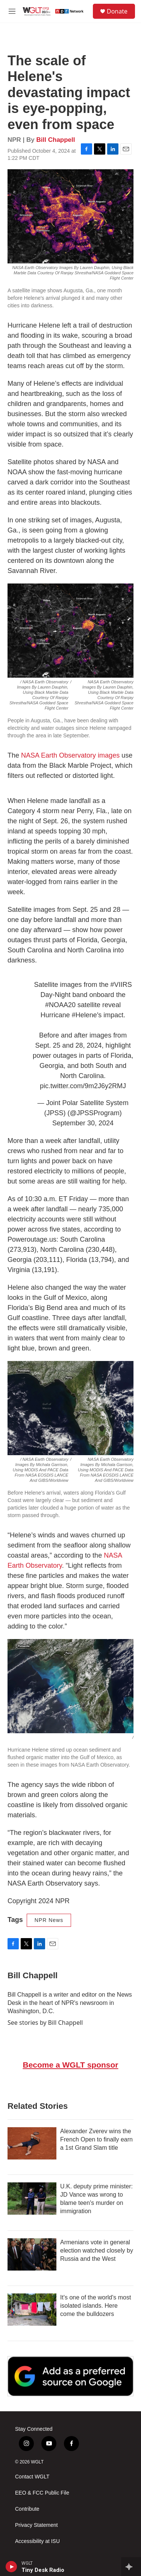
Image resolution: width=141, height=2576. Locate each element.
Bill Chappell (55, 139)
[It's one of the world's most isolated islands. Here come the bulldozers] (32, 2309)
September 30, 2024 (83, 1123)
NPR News (49, 1920)
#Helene (84, 1015)
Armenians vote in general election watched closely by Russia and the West (96, 2250)
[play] (11, 2566)
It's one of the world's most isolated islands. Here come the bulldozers (95, 2305)
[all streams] (131, 2566)
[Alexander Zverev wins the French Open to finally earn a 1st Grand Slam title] (32, 2143)
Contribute (27, 2509)
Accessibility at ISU (37, 2541)
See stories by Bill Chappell (45, 2022)
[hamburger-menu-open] (12, 11)
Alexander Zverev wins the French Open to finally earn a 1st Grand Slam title (96, 2139)
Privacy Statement (36, 2525)
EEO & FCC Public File (42, 2493)
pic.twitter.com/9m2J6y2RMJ (83, 1086)
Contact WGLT (32, 2477)
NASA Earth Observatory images (70, 755)
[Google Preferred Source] (70, 2376)
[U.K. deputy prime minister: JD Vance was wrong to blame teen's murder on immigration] (32, 2198)
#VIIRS (121, 984)
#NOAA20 (60, 1005)
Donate (117, 11)
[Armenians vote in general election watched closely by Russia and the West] (32, 2254)
